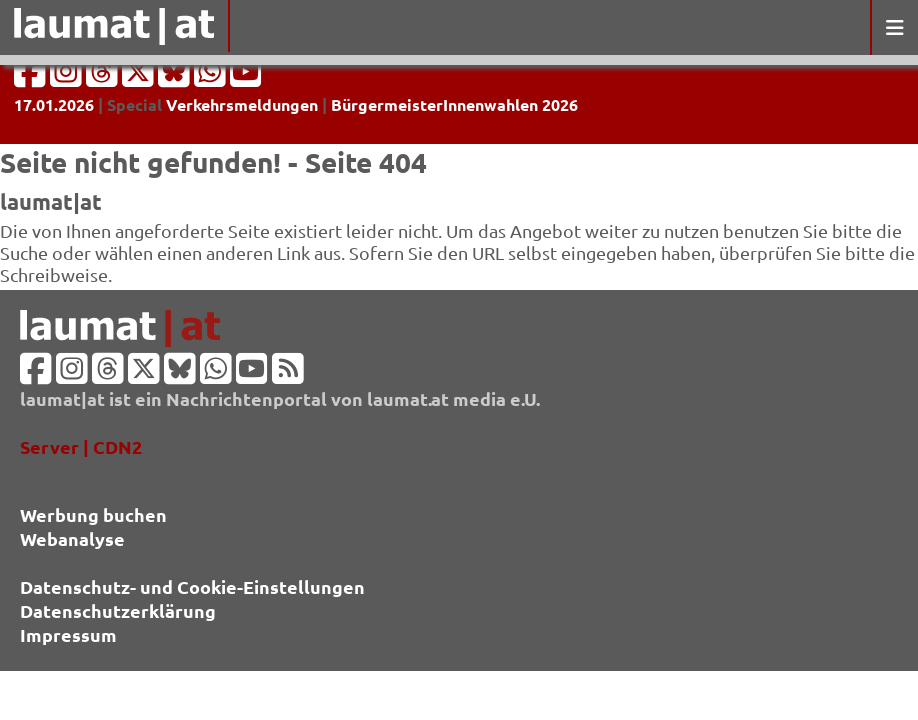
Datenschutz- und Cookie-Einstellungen (192, 586)
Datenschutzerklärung (118, 610)
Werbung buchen (93, 514)
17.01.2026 (54, 104)
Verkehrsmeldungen (242, 104)
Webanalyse (72, 538)
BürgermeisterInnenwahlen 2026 (454, 104)
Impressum (68, 634)
